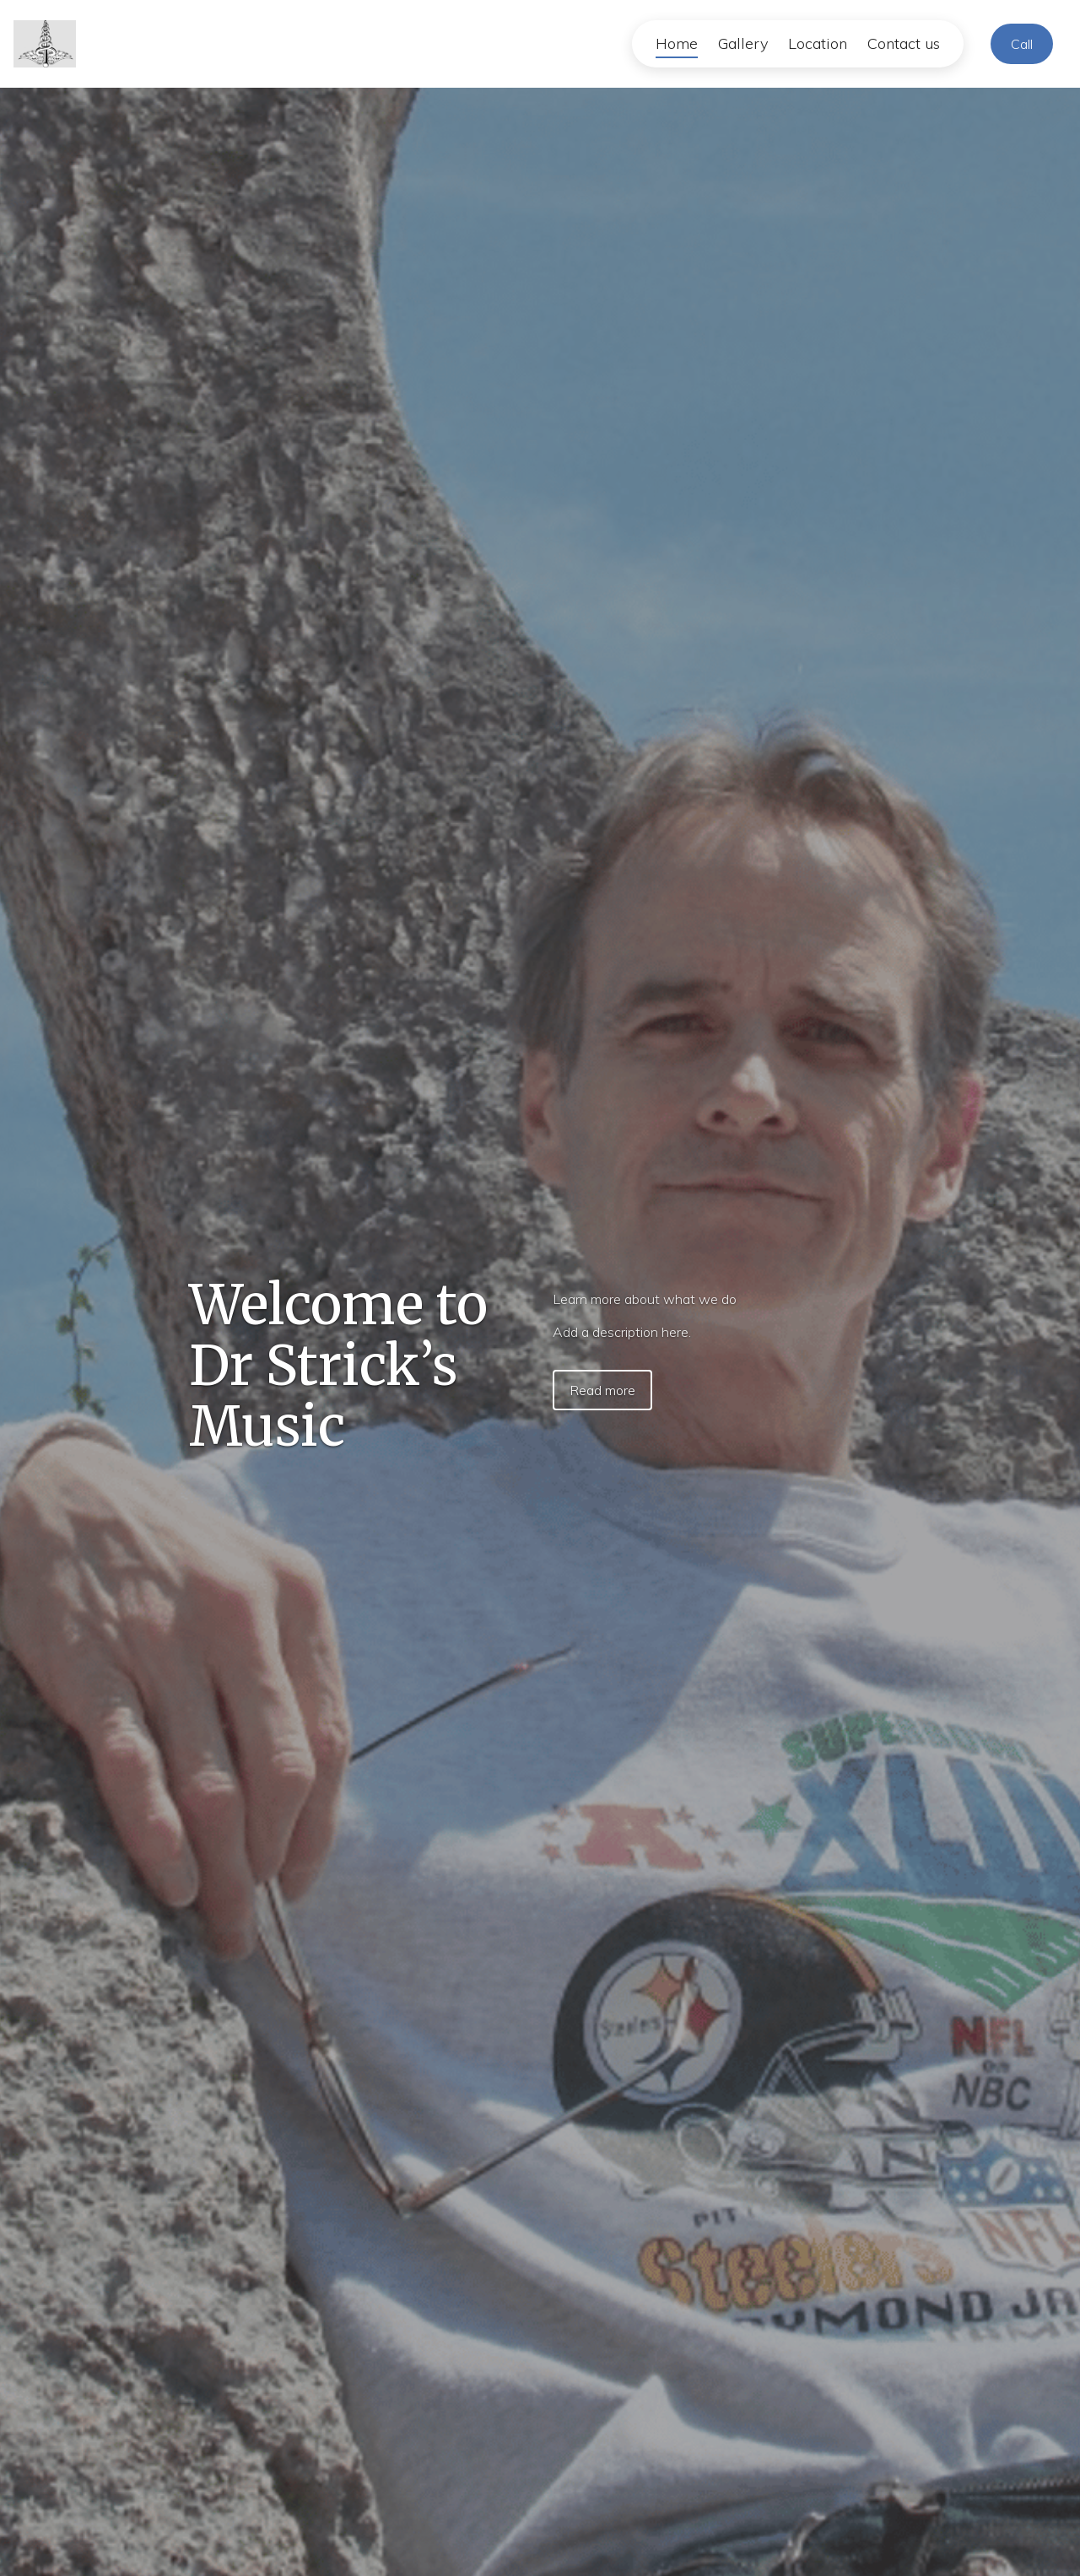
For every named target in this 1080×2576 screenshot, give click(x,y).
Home (677, 43)
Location (817, 43)
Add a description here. (622, 1331)
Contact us (903, 43)
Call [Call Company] (1022, 43)
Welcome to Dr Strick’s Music (338, 1366)
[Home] (50, 43)
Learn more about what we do (645, 1299)
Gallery (743, 43)
